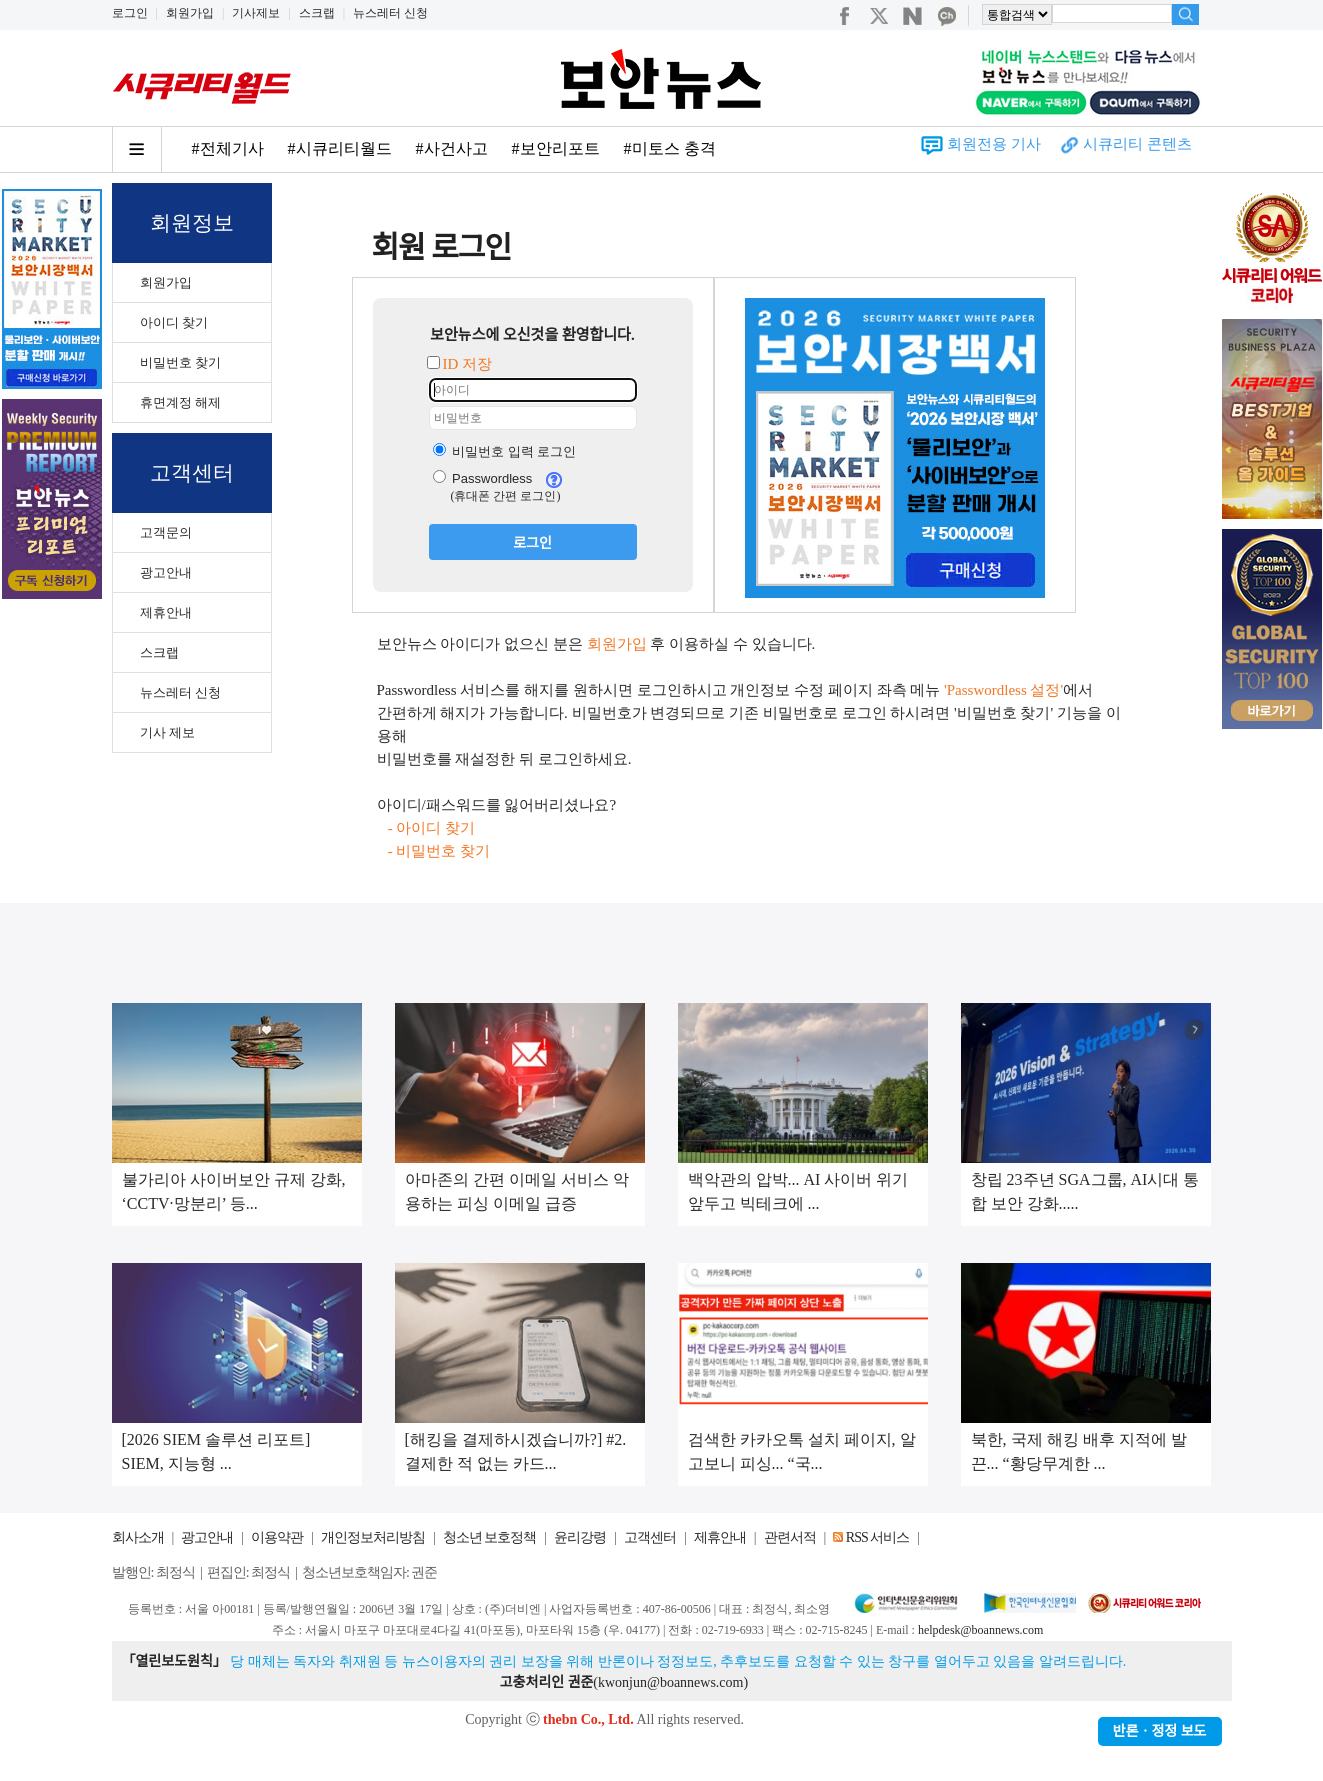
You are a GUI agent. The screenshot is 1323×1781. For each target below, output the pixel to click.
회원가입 (190, 13)
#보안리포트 (556, 148)
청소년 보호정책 (490, 1537)
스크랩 (317, 13)
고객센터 (650, 1537)
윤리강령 (580, 1537)
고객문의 (166, 532)
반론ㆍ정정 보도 (1160, 1731)
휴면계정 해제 (180, 402)
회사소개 (138, 1537)
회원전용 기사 (994, 144)
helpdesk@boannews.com (980, 1630)
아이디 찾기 (174, 322)
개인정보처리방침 (373, 1537)
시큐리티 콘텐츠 (1137, 144)
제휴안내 (166, 612)
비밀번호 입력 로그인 (505, 451)
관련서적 (790, 1537)
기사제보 (256, 13)
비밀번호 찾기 (180, 362)
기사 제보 (167, 732)
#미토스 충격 (670, 148)
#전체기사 (228, 148)
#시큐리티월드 (340, 148)
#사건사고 (452, 148)
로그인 (130, 13)
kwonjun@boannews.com (670, 1682)
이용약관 (277, 1537)
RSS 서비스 (877, 1537)
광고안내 (166, 572)
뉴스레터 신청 (390, 13)
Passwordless (483, 478)
